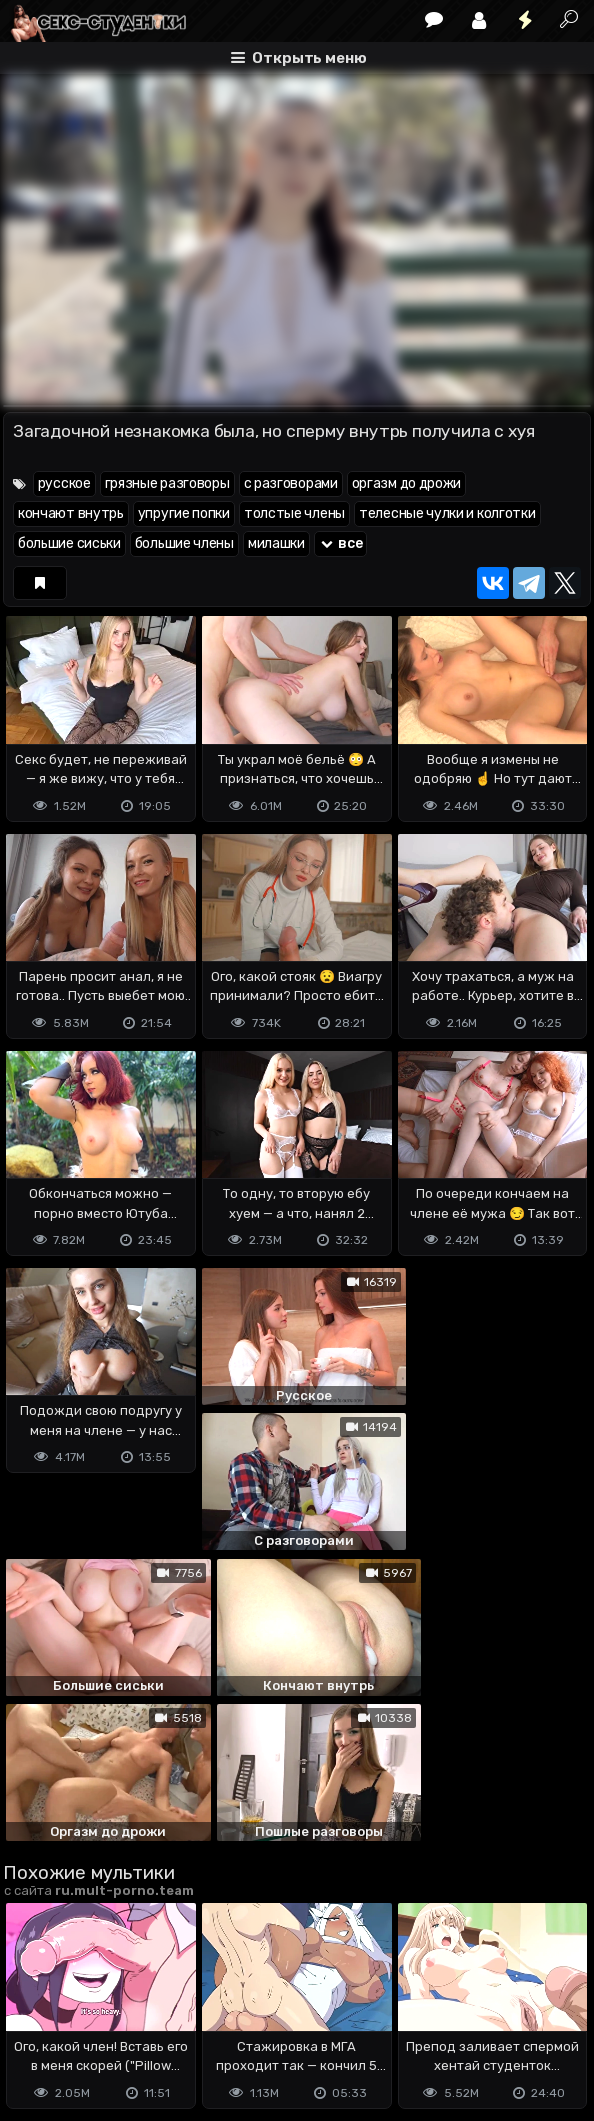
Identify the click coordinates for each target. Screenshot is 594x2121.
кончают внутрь (71, 513)
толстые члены (294, 513)
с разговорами (291, 483)
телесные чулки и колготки (447, 513)
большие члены (184, 543)
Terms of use (106, 2004)
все (341, 543)
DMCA (35, 2004)
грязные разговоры (167, 483)
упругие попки (184, 513)
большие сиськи (69, 543)
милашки (276, 543)
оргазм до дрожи (407, 483)
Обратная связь (211, 2004)
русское (64, 483)
